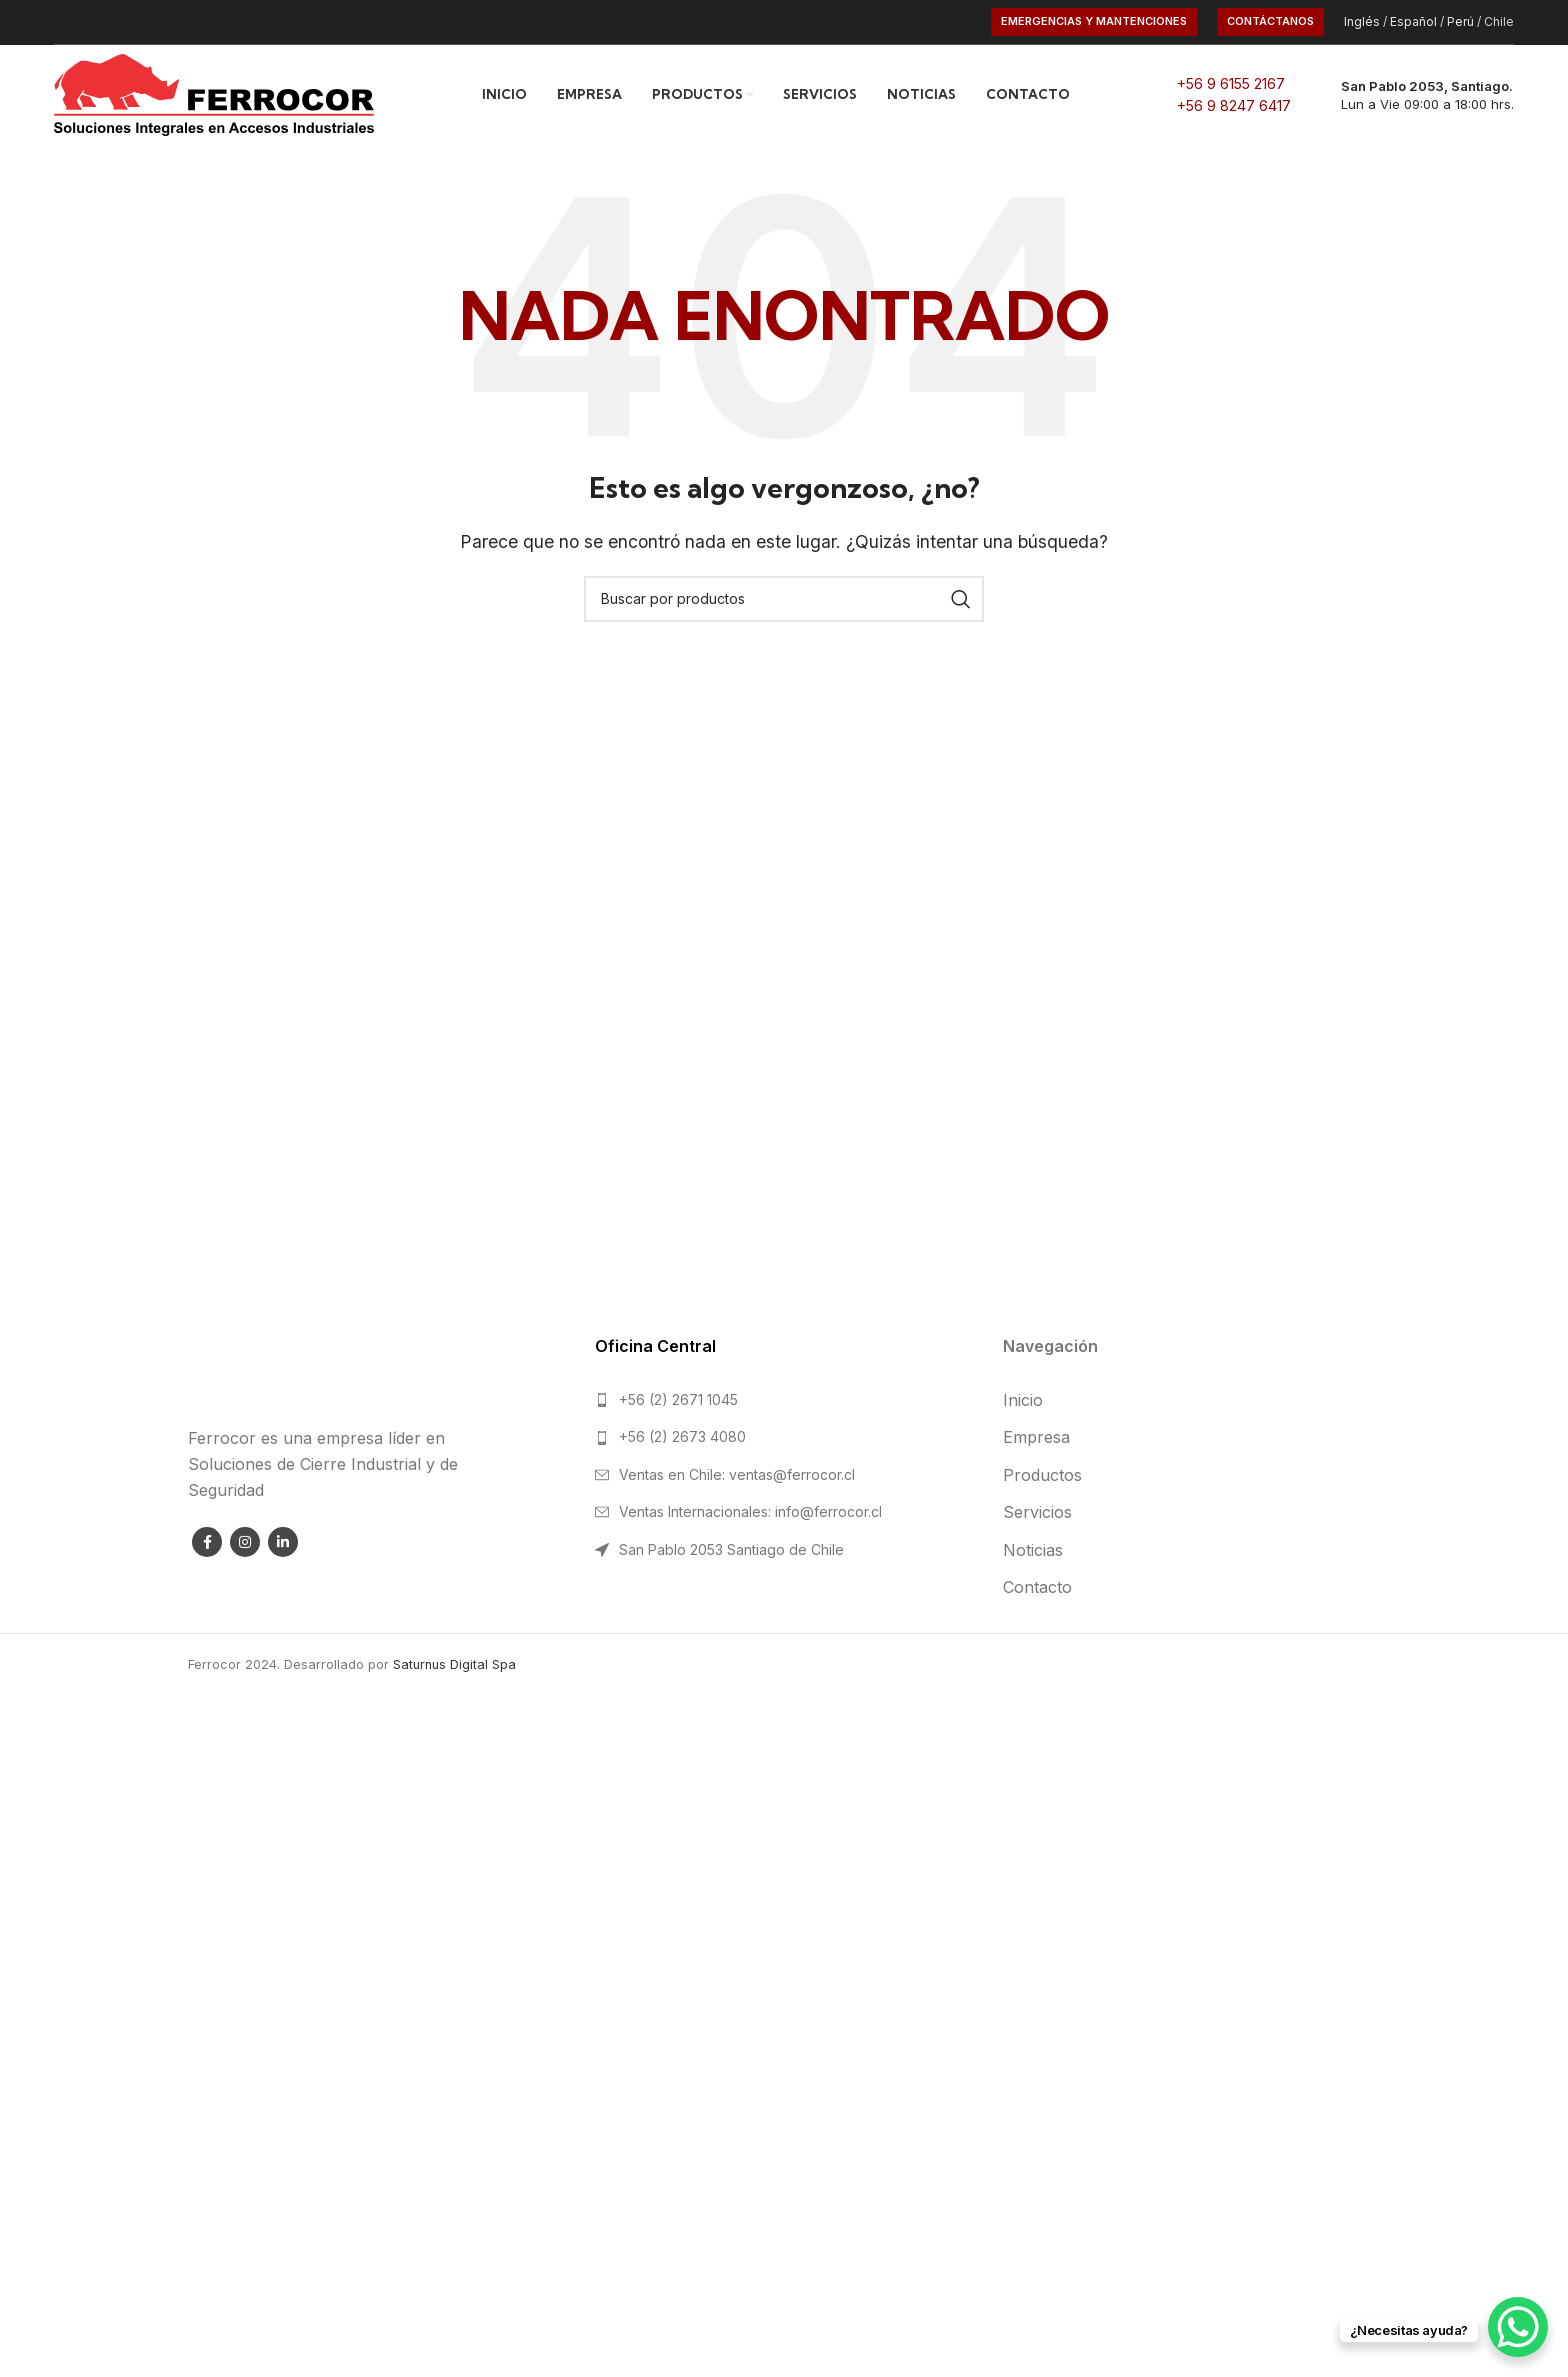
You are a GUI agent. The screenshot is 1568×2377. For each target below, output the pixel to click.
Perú (1460, 21)
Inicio (1023, 1400)
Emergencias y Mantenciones (1094, 21)
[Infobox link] (1412, 95)
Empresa (1036, 1437)
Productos (1042, 1475)
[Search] (784, 599)
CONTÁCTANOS (1270, 21)
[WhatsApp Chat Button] (1518, 2327)
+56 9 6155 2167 (1231, 83)
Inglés (1362, 21)
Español (1413, 21)
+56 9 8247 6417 (1234, 105)
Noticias (1033, 1550)
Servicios (1037, 1512)
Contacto (1037, 1587)
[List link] (783, 1400)
